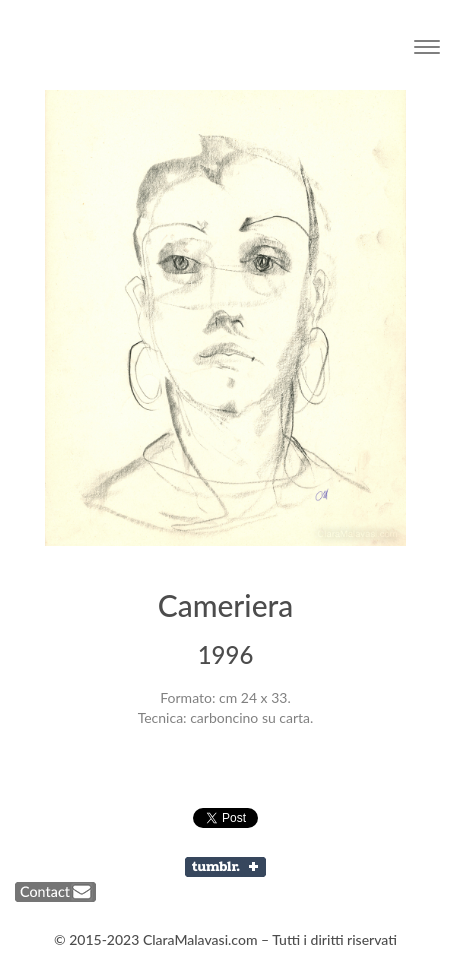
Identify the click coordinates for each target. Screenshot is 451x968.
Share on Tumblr (225, 867)
